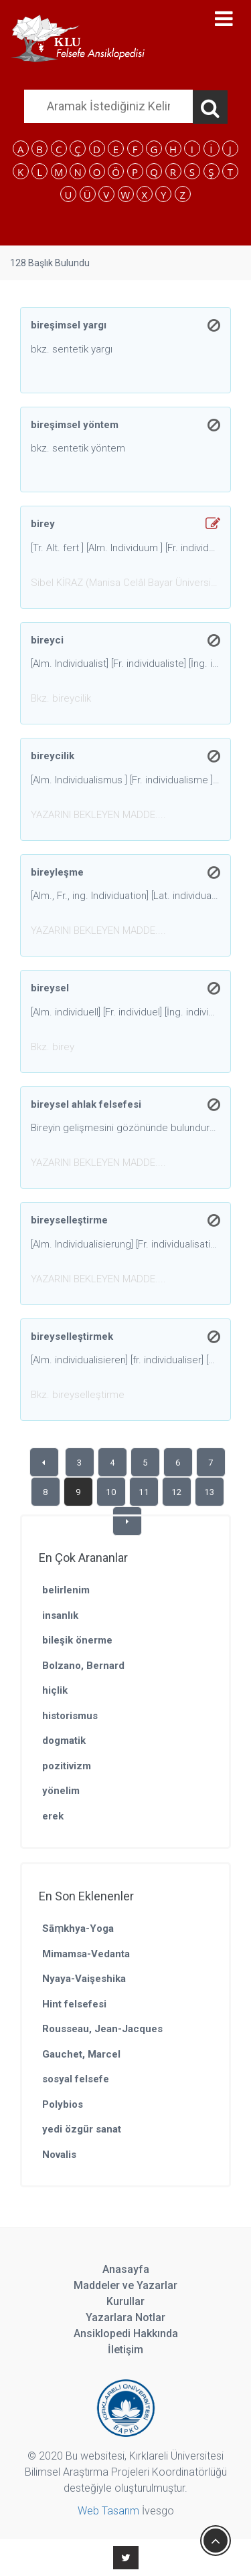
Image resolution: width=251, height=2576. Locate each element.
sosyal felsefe (75, 2079)
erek (53, 1816)
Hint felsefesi (74, 2004)
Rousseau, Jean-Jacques (102, 2029)
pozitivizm (66, 1766)
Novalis (59, 2155)
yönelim (61, 1791)
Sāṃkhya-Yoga (78, 1928)
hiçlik (55, 1690)
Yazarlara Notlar (125, 2317)
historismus (70, 1716)
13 (209, 1492)
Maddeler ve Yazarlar (125, 2285)
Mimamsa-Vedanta (86, 1954)
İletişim (125, 2349)
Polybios (62, 2104)
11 (144, 1492)
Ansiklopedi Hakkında (126, 2333)
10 (111, 1492)
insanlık (60, 1615)
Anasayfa (125, 2269)
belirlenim (66, 1590)
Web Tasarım (108, 2510)
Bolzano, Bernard (83, 1666)
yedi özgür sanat (81, 2129)
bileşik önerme (77, 1640)
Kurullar (125, 2301)
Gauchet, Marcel (81, 2054)
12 (176, 1492)
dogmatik (64, 1741)
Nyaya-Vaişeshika (84, 1979)
